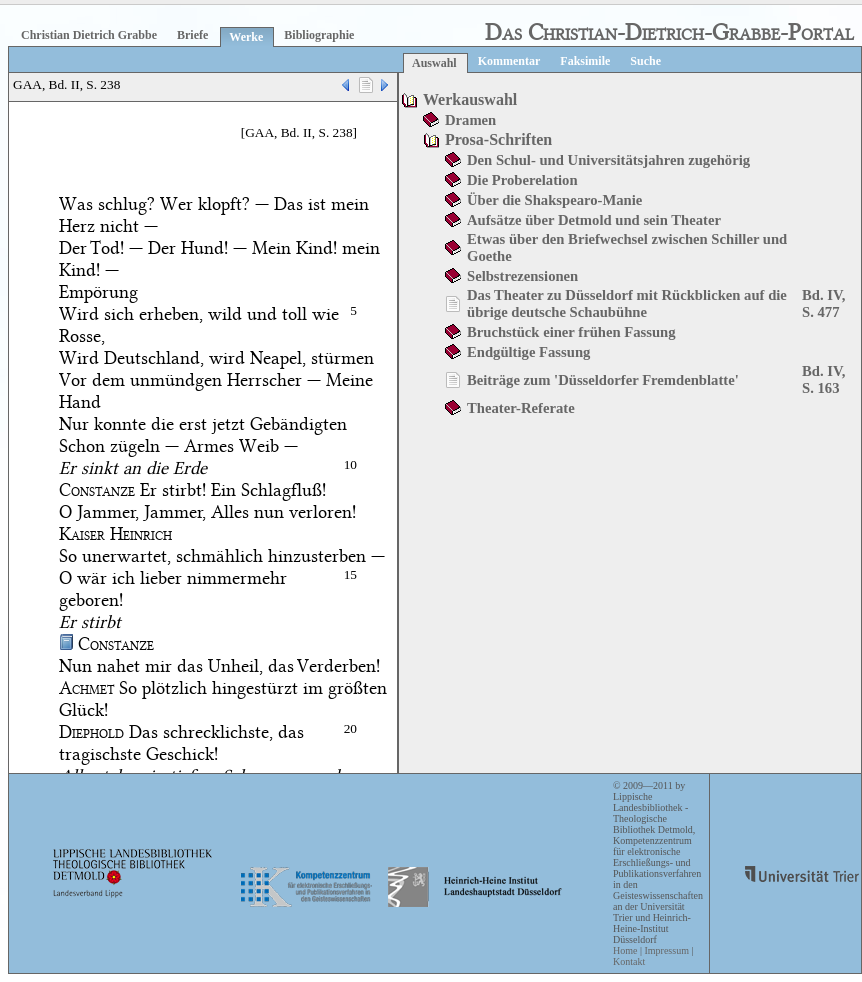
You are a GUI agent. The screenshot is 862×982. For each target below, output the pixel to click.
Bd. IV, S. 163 (823, 379)
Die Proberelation (522, 180)
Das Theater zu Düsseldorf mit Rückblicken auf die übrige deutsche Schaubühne (627, 303)
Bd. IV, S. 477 (823, 303)
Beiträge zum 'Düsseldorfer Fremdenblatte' (603, 380)
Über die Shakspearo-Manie (554, 200)
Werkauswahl (470, 99)
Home (625, 950)
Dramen (470, 120)
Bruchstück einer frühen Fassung (571, 332)
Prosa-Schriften (498, 139)
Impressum (666, 950)
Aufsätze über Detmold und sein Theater (594, 220)
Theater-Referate (521, 408)
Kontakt (629, 961)
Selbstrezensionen (522, 276)
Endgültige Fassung (528, 352)
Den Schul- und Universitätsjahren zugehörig (608, 160)
